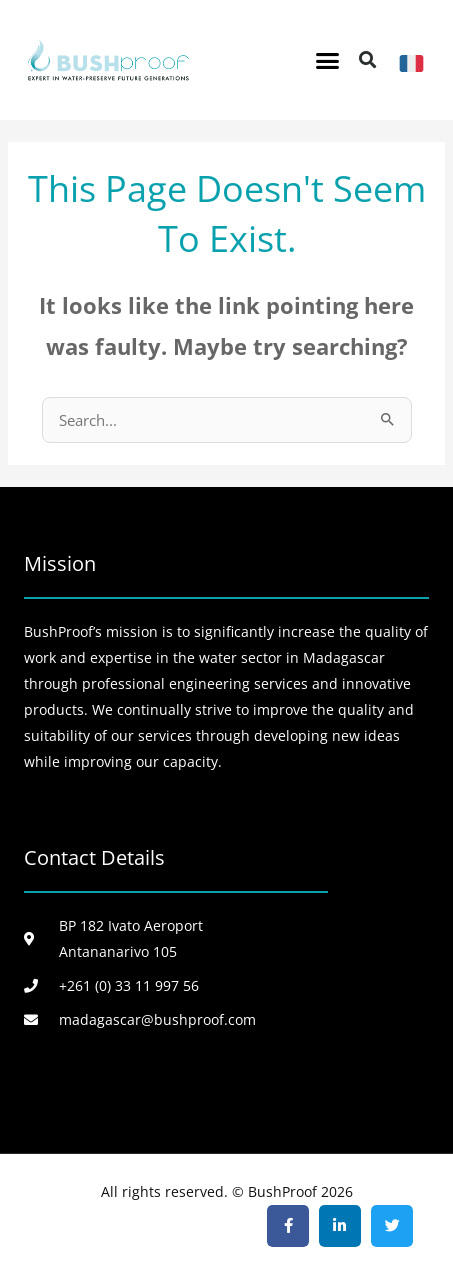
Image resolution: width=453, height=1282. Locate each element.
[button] (328, 60)
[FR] (411, 63)
